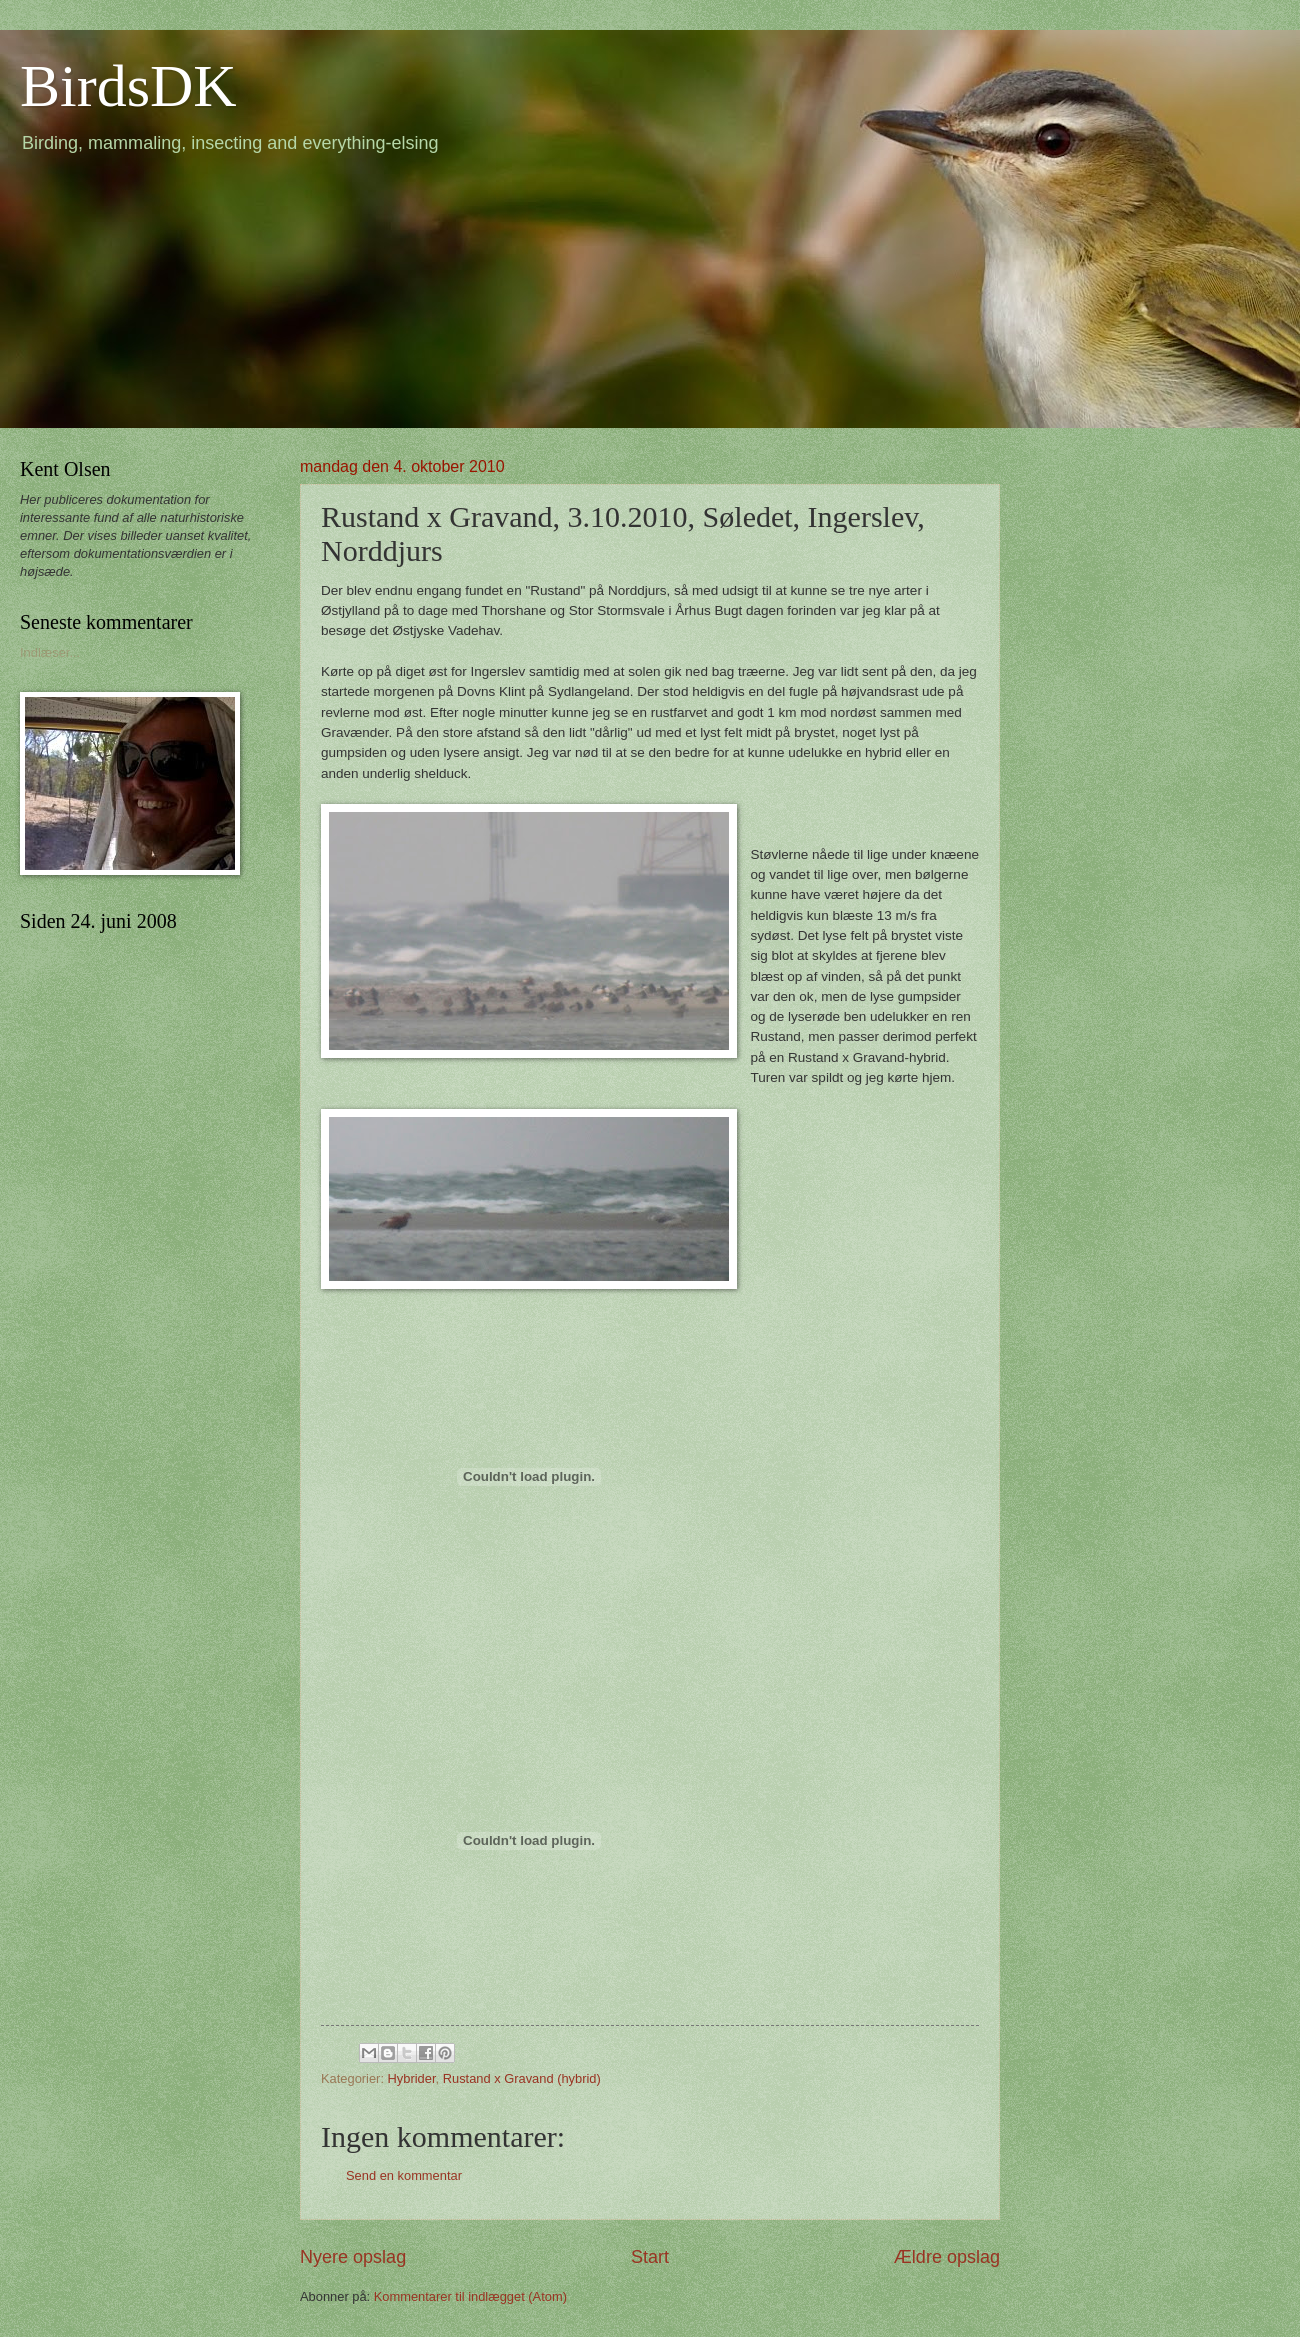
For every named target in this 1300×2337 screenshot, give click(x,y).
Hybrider (412, 2078)
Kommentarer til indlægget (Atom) (470, 2296)
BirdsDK (128, 86)
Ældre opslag (947, 2257)
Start (650, 2257)
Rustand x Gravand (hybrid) (522, 2078)
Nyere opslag (353, 2257)
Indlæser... (50, 652)
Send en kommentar (404, 2175)
